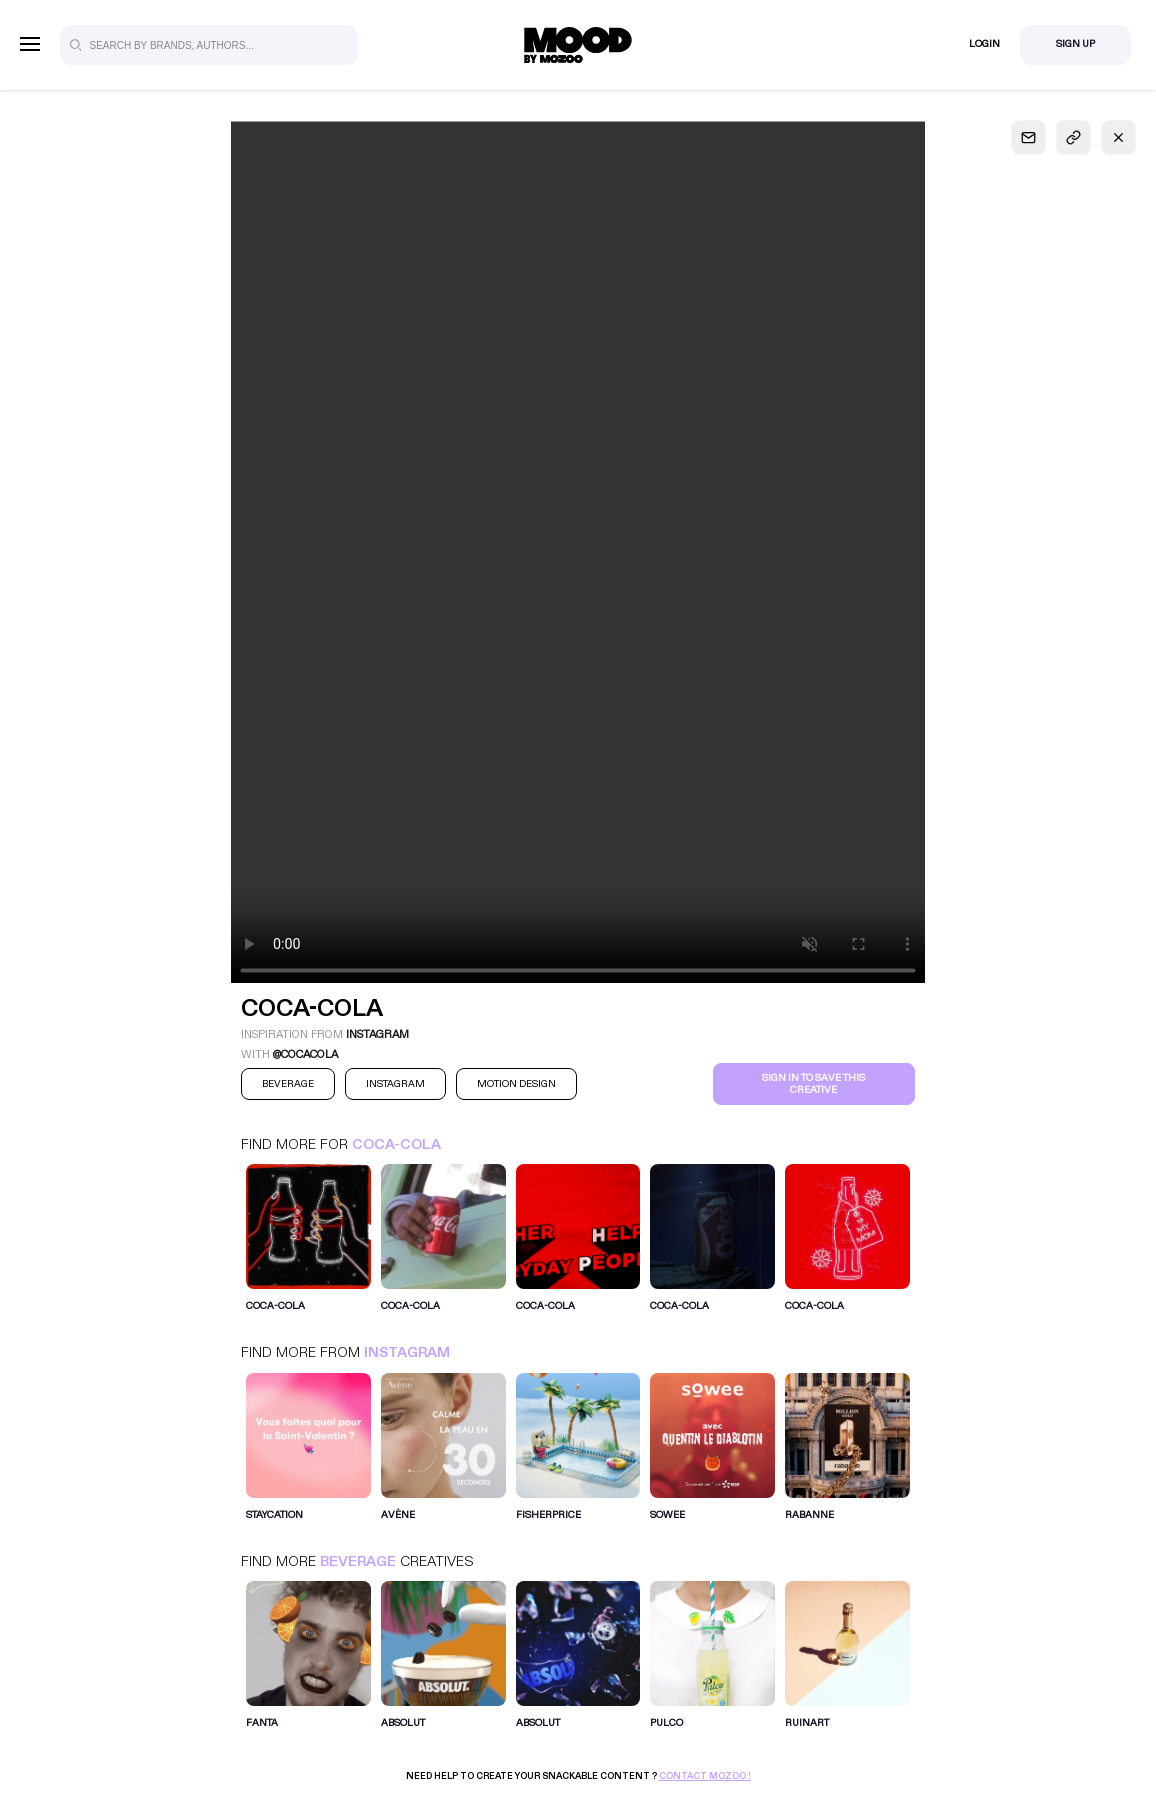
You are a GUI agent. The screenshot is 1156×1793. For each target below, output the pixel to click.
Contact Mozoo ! (705, 1776)
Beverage (358, 1561)
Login (984, 44)
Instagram (407, 1352)
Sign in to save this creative (813, 1084)
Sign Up (1075, 44)
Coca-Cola (396, 1144)
